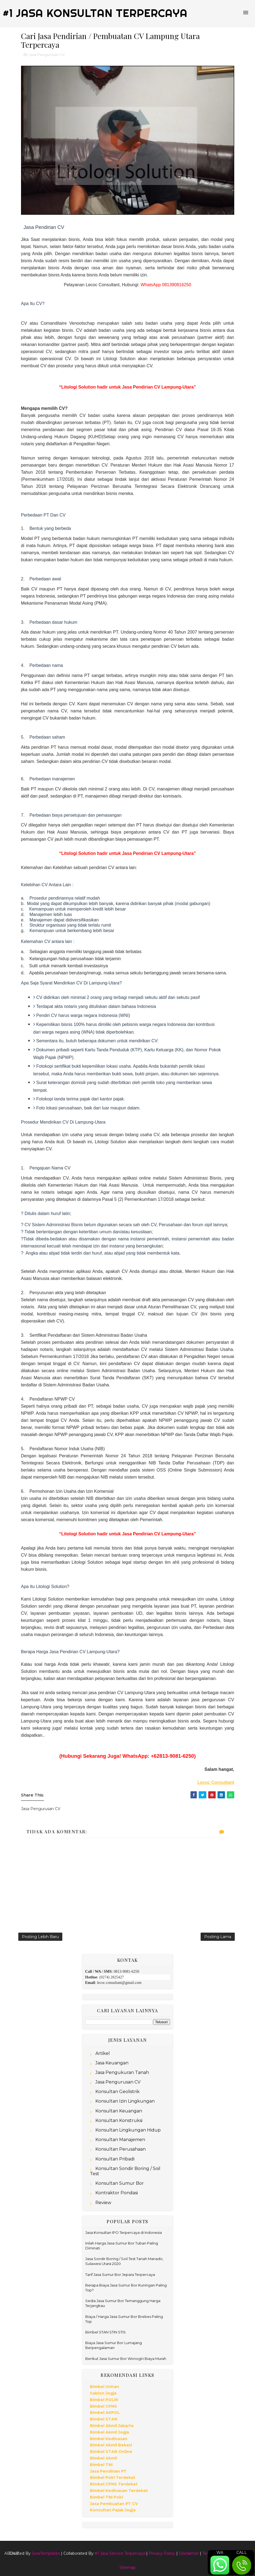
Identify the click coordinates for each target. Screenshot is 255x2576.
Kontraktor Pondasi (116, 2192)
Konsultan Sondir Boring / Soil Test (125, 2171)
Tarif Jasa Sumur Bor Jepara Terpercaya (120, 2274)
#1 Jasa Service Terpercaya (120, 2553)
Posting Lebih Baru (40, 1936)
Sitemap (127, 2567)
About (11, 2553)
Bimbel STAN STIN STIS (105, 2332)
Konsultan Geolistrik (117, 2091)
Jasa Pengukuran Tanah (122, 2072)
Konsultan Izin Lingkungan (125, 2101)
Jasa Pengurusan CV (47, 54)
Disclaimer (189, 2553)
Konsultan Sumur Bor (119, 2183)
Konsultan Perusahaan (120, 2149)
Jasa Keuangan (111, 2062)
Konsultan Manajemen (120, 2139)
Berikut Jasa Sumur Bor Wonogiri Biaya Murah (125, 2358)
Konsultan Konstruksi (118, 2120)
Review (103, 2202)
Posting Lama (217, 1936)
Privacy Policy (162, 2553)
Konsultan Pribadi (114, 2159)
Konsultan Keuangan (118, 2111)
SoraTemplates (46, 2553)
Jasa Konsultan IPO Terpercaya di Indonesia (123, 2232)
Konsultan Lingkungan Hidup (128, 2130)
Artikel (102, 2053)
